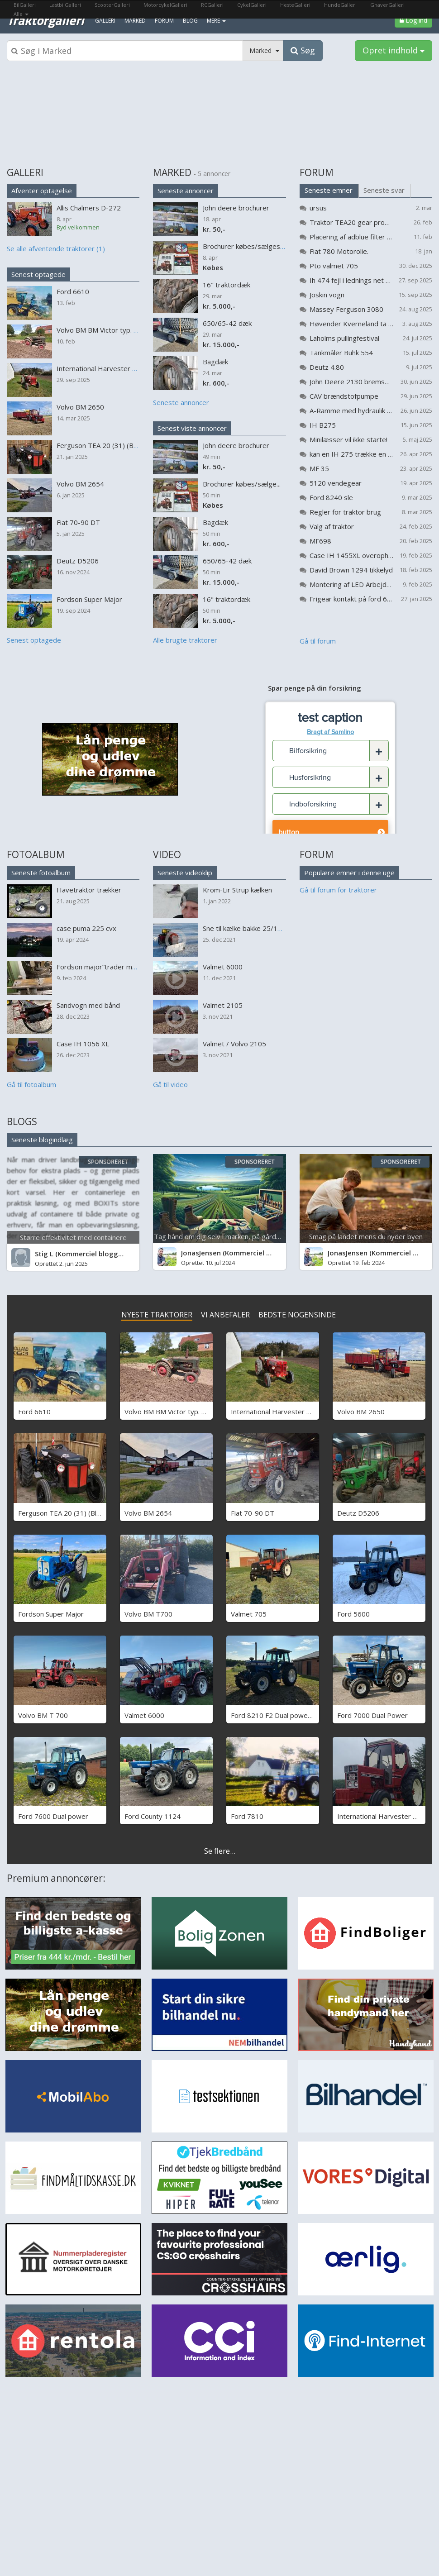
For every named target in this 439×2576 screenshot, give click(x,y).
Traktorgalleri (45, 20)
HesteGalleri (295, 4)
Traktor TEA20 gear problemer (351, 222)
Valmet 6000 (144, 1715)
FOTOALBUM (36, 854)
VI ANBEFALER (225, 1315)
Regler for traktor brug (345, 511)
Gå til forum (318, 640)
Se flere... (219, 1851)
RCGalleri (212, 4)
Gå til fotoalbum (31, 1084)
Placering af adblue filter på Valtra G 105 (351, 236)
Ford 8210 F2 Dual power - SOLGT (285, 1715)
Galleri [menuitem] (105, 20)
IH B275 (323, 424)
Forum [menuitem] (164, 20)
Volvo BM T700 (148, 1613)
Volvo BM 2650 (361, 1411)
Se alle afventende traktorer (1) (56, 248)
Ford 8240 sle (331, 497)
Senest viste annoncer (192, 428)
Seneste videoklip (184, 872)
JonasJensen (201, 1252)
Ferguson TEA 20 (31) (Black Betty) (73, 1512)
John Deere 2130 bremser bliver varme (351, 381)
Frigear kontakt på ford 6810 (351, 598)
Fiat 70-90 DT (252, 1512)
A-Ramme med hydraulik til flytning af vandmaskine (351, 410)
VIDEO (167, 854)
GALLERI (25, 172)
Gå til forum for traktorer (338, 889)
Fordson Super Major (51, 1613)
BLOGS (22, 1121)
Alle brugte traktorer (185, 639)
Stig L (44, 1253)
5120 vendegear (336, 482)
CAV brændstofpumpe (344, 396)
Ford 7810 (247, 1816)
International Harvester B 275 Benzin (289, 1411)
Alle (21, 13)
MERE (216, 20)
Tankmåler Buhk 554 (341, 352)
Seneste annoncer (185, 190)
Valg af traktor (332, 526)
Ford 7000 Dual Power (372, 1715)
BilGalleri (25, 4)
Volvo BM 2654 (148, 1512)
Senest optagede (38, 274)
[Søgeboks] (125, 50)
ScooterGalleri (112, 4)
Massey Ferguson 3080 (346, 309)
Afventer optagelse (41, 190)
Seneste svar (384, 190)
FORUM (317, 172)
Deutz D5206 (358, 1512)
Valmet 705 (249, 1613)
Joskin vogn (327, 294)
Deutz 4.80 (327, 367)
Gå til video (170, 1084)
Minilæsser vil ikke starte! (348, 439)
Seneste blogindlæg (42, 1139)
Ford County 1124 (152, 1816)
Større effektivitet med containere (73, 1237)
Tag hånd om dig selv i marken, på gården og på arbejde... (244, 1236)
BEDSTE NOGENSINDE (297, 1315)
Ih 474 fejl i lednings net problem (351, 280)
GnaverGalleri (387, 4)
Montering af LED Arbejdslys (351, 584)
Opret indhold (394, 50)
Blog (190, 20)
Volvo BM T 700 (43, 1715)
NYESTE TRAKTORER (156, 1315)
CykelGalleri (252, 4)
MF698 (320, 540)
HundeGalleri (340, 4)
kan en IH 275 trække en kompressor (351, 453)
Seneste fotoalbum (41, 872)
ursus (318, 207)
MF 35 (319, 468)
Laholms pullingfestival (344, 338)
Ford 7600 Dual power (53, 1816)
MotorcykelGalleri (165, 4)
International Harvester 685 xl (384, 1816)
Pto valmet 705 (334, 265)
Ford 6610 (34, 1411)
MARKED (172, 172)
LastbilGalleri (65, 4)
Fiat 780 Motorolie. (339, 251)
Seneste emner (329, 190)
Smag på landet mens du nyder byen (366, 1236)
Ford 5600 (353, 1613)
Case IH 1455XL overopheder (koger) (351, 555)
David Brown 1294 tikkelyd (351, 569)
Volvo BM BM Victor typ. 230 (169, 1411)
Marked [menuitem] (135, 20)
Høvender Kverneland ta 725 (351, 323)
